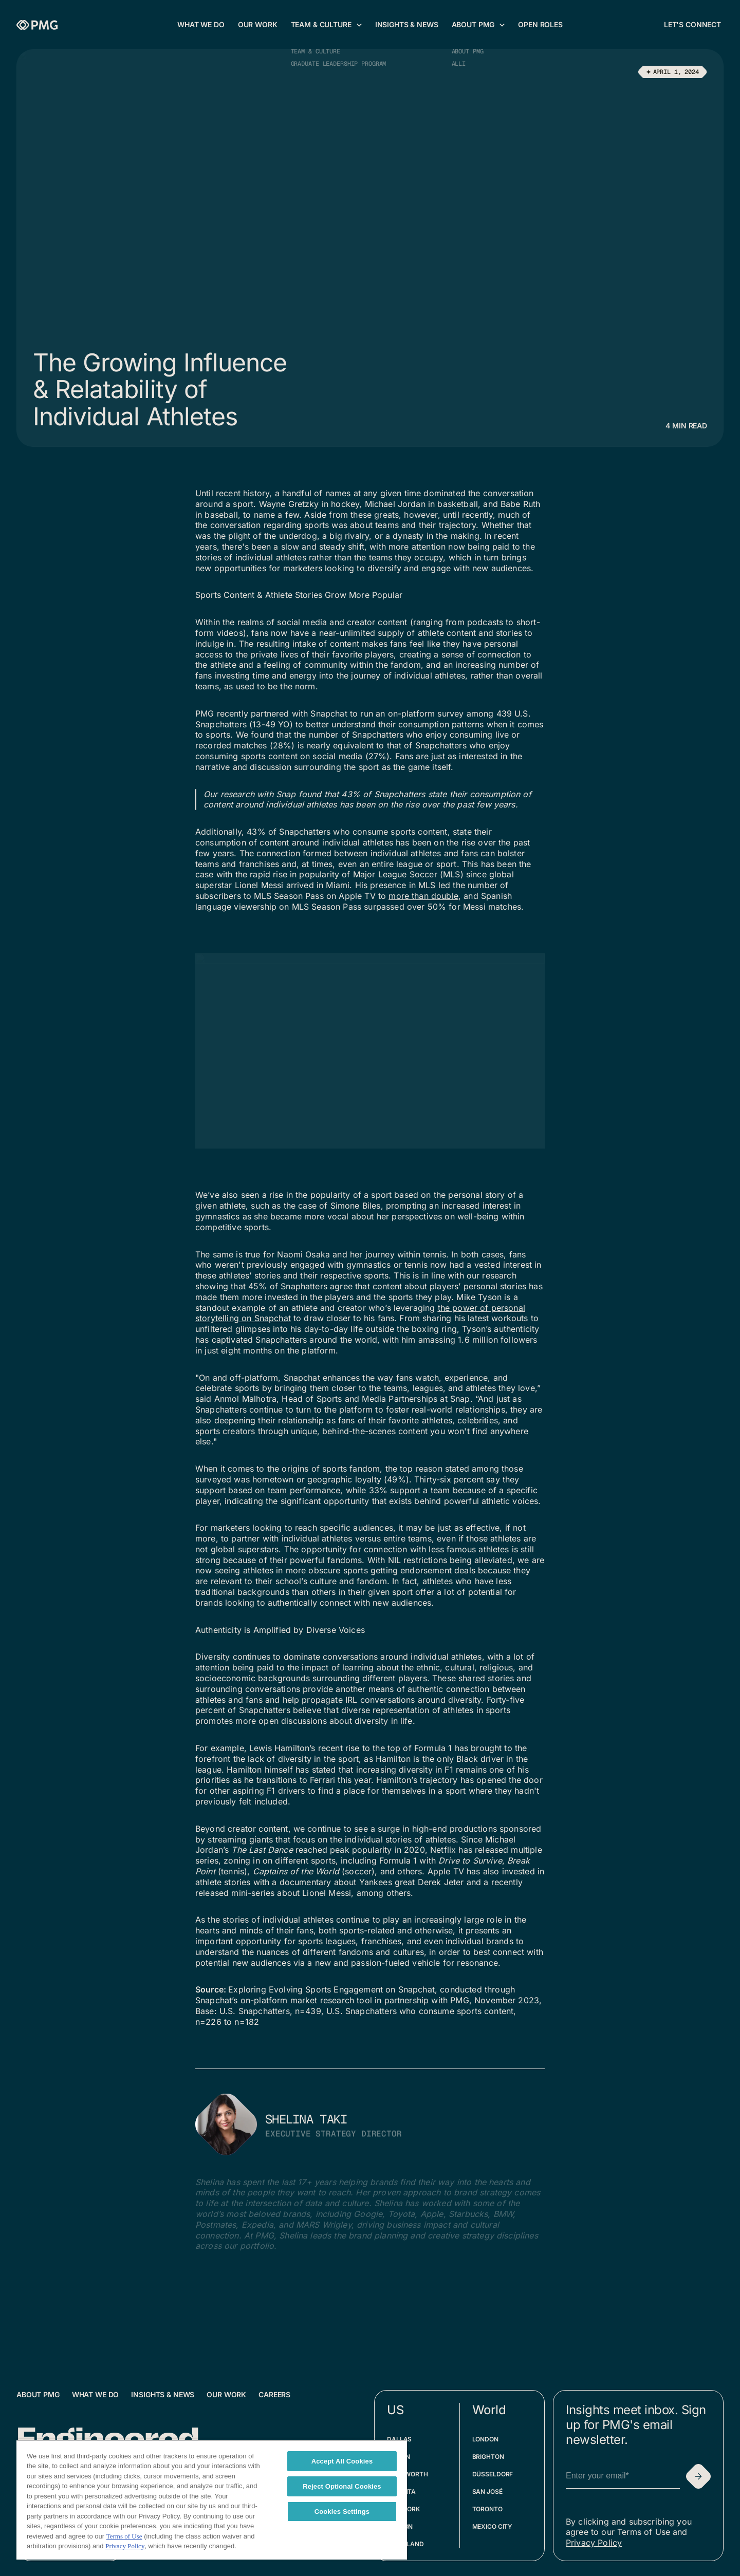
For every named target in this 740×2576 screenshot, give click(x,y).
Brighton (488, 2456)
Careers (274, 2394)
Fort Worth (407, 2474)
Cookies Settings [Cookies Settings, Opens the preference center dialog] (342, 2511)
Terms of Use (124, 2536)
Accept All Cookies (342, 2461)
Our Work (226, 2394)
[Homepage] (37, 25)
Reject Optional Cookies (342, 2486)
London (485, 2439)
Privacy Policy (594, 2542)
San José (487, 2491)
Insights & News (162, 2394)
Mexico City (492, 2526)
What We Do (95, 2394)
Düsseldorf (492, 2474)
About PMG (38, 2394)
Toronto (487, 2509)
